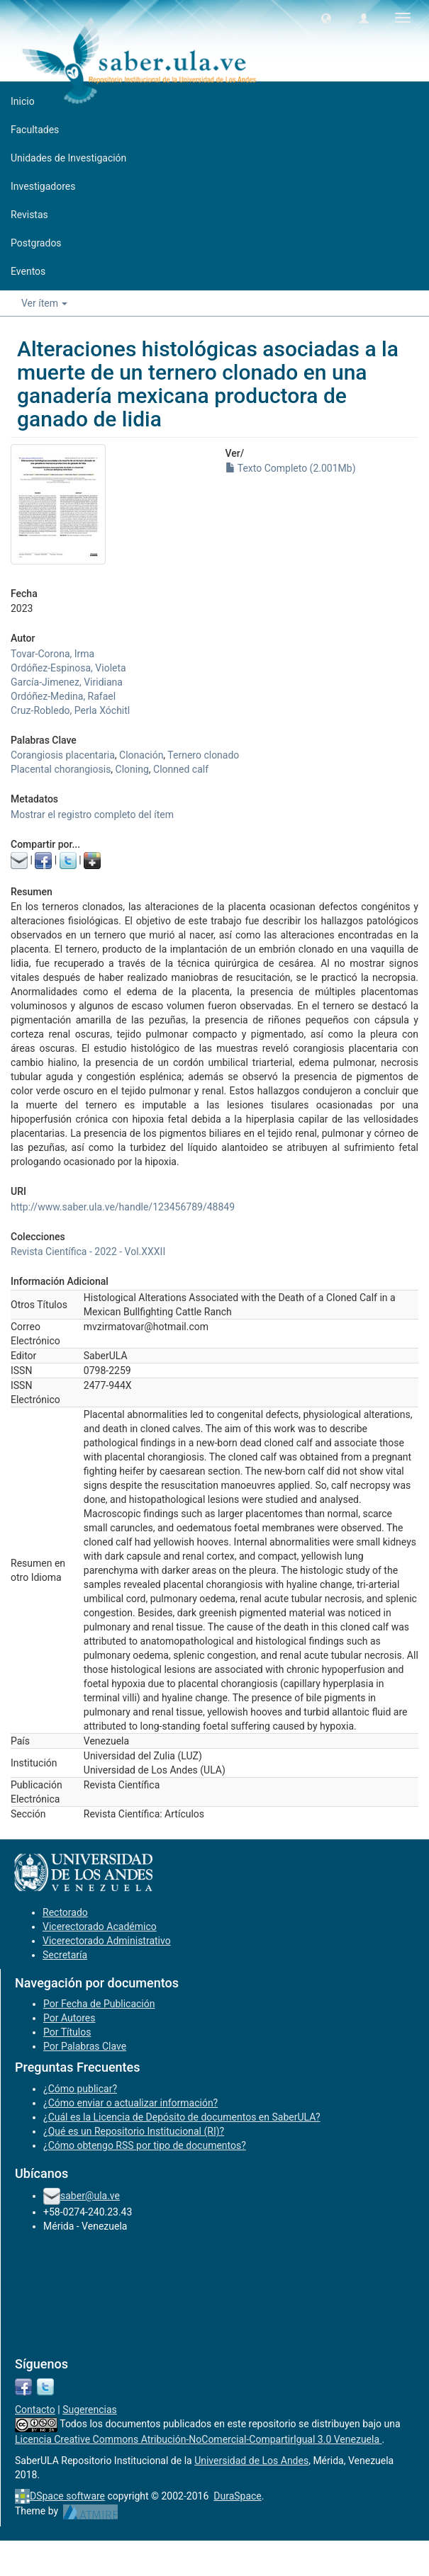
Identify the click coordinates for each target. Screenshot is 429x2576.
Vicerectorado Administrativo (107, 1940)
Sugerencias (89, 2409)
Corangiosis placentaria (63, 755)
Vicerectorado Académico (100, 1926)
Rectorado (65, 1912)
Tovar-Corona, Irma (52, 653)
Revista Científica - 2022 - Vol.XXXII (88, 1251)
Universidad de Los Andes (251, 2460)
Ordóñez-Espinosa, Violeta (68, 668)
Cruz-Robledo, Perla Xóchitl (70, 710)
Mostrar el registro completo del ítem (92, 814)
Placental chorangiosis (61, 769)
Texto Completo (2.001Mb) (290, 468)
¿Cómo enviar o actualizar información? (130, 2103)
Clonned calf (180, 769)
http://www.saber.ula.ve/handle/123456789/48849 (123, 1207)
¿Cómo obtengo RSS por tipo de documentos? (144, 2145)
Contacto (35, 2409)
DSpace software (67, 2496)
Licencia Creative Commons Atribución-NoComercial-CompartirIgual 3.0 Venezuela (198, 2439)
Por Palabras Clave (84, 2046)
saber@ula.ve (90, 2195)
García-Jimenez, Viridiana (67, 682)
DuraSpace (237, 2496)
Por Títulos (67, 2032)
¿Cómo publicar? (80, 2088)
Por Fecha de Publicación (99, 2003)
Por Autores (69, 2018)
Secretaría (65, 1955)
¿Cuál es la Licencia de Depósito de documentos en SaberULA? (182, 2117)
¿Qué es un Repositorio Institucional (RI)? (133, 2131)
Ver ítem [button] (44, 303)
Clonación (141, 755)
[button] (326, 18)
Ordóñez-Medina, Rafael (63, 696)
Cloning (132, 769)
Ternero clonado (203, 755)
